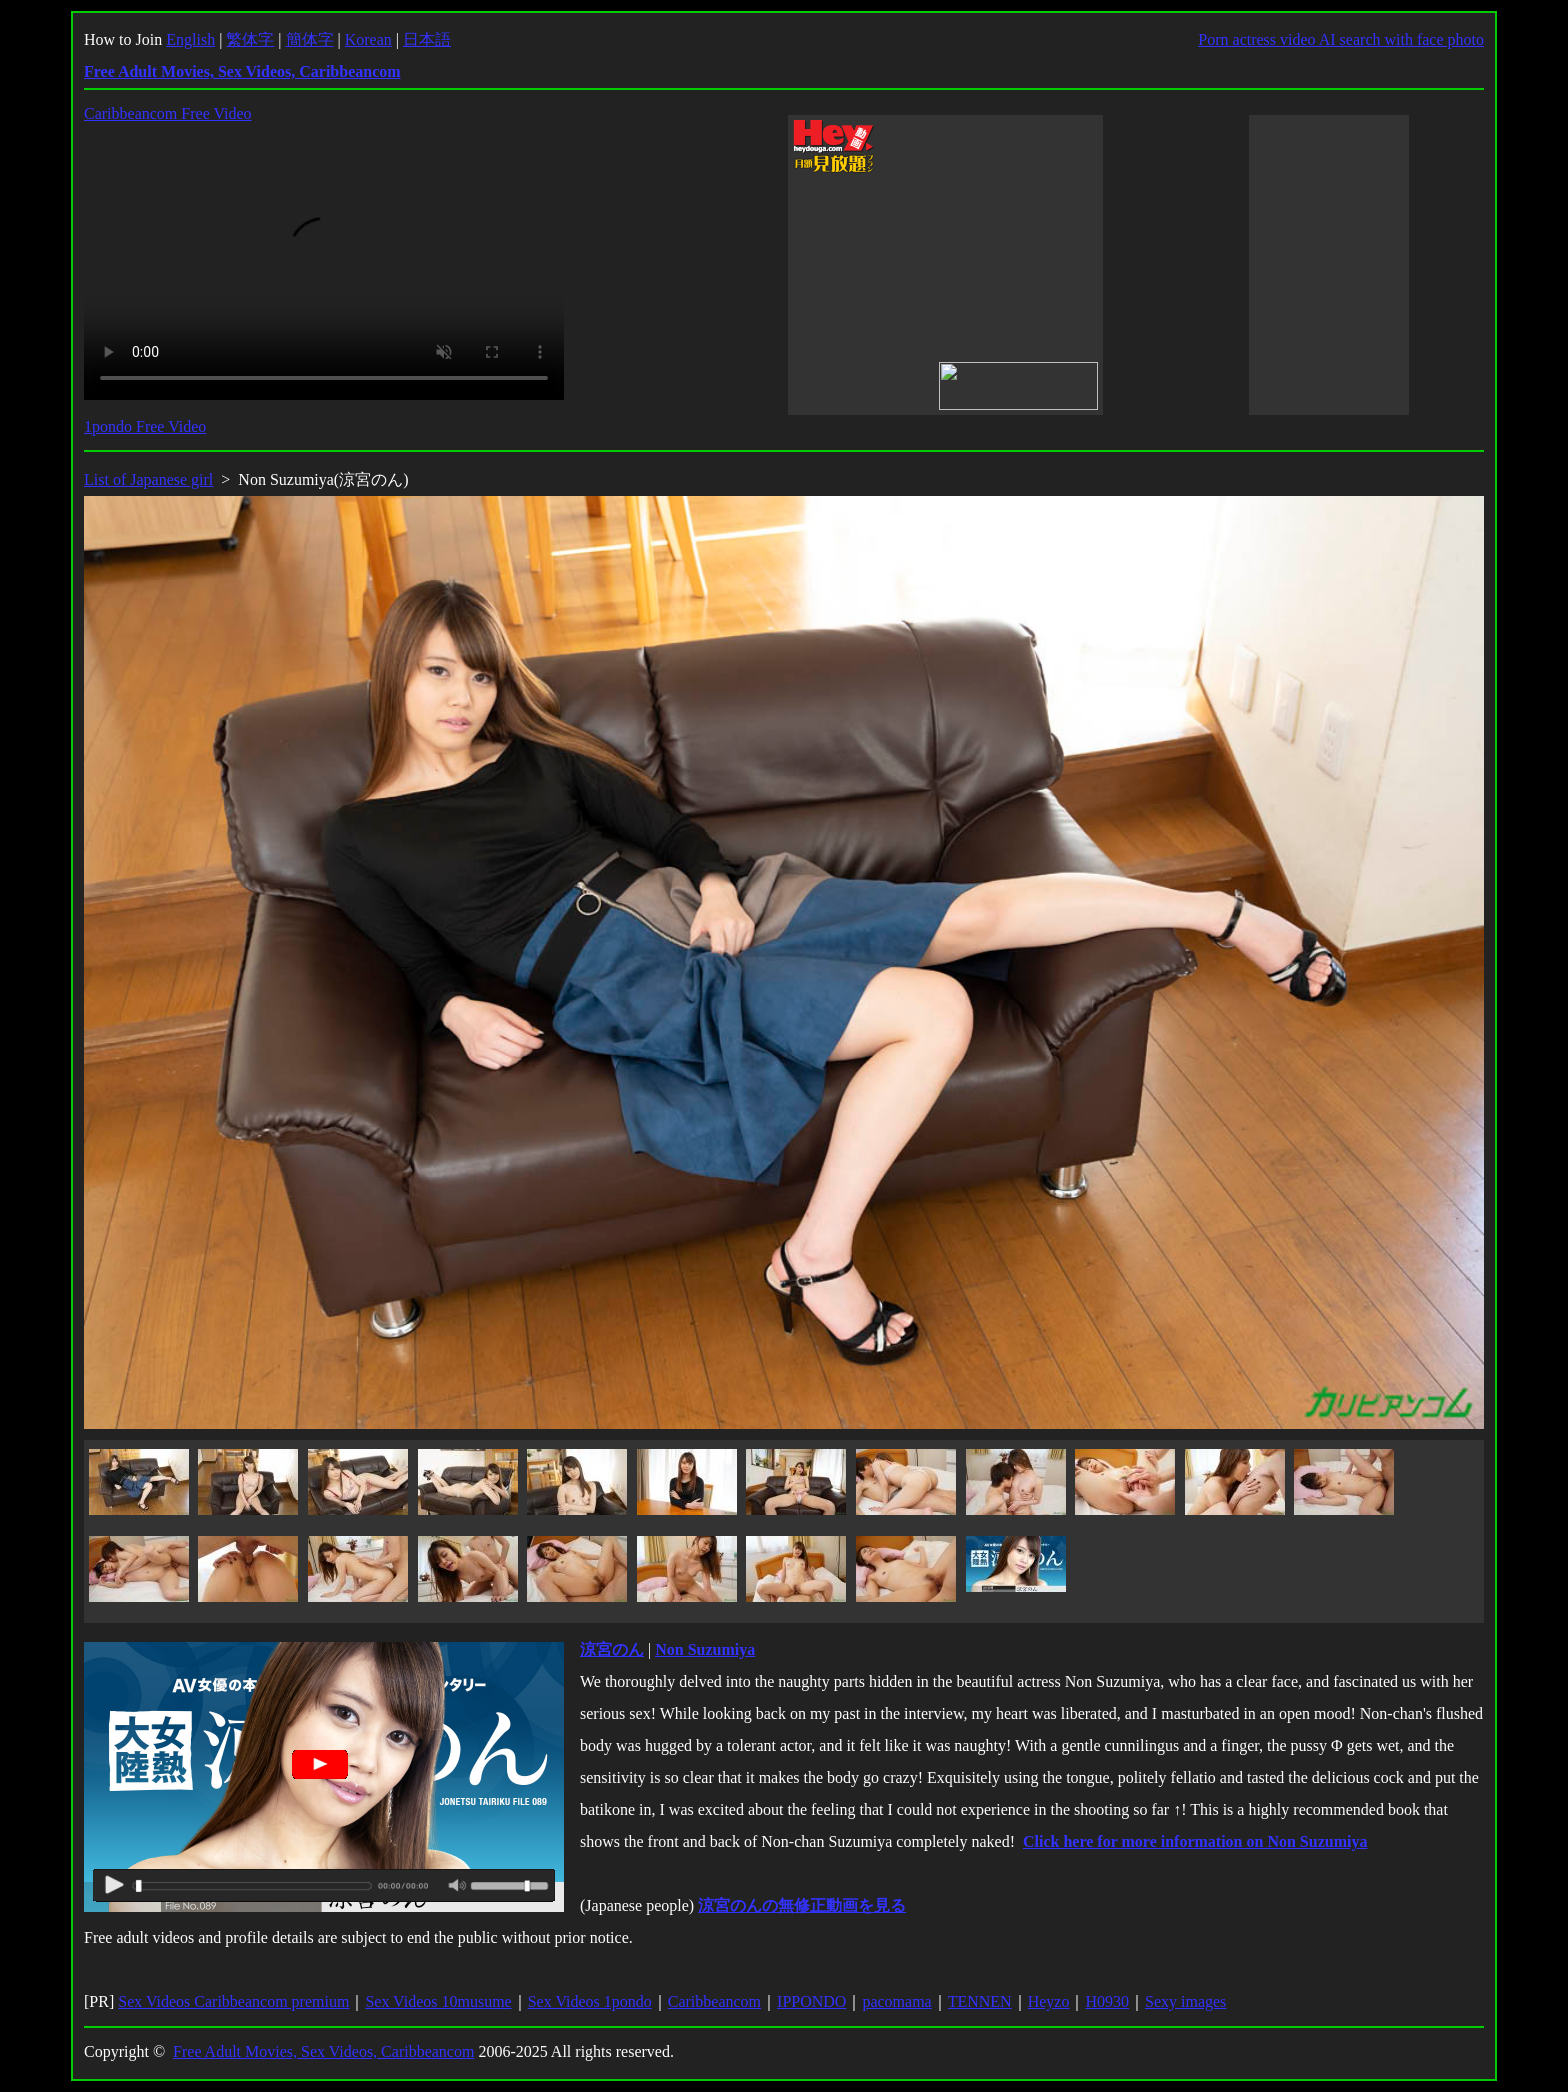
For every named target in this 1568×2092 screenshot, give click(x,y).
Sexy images (1185, 2001)
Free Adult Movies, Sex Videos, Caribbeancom (323, 2051)
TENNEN (980, 2001)
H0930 (1107, 2001)
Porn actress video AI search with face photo (1341, 39)
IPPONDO (811, 2001)
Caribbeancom (714, 2001)
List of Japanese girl (148, 479)
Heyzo (1049, 2001)
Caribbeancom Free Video (168, 113)
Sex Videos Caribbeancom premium (233, 2001)
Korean (368, 39)
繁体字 (250, 39)
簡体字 (310, 39)
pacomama (896, 2001)
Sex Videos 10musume (438, 2001)
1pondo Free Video (145, 426)
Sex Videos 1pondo (590, 2001)
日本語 (427, 39)
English (190, 39)
